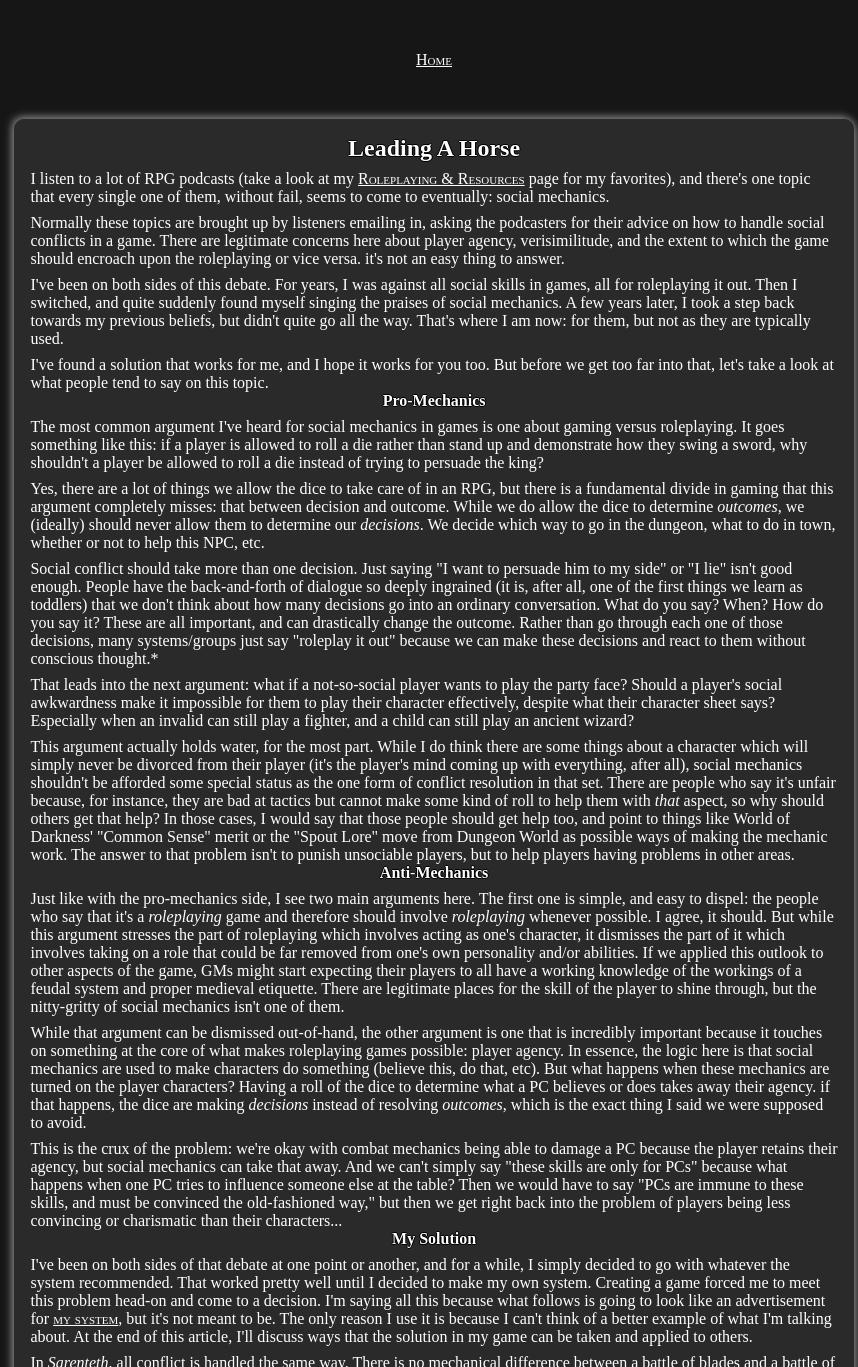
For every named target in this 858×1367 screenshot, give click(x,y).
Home (434, 59)
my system (85, 1318)
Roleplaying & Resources (441, 178)
